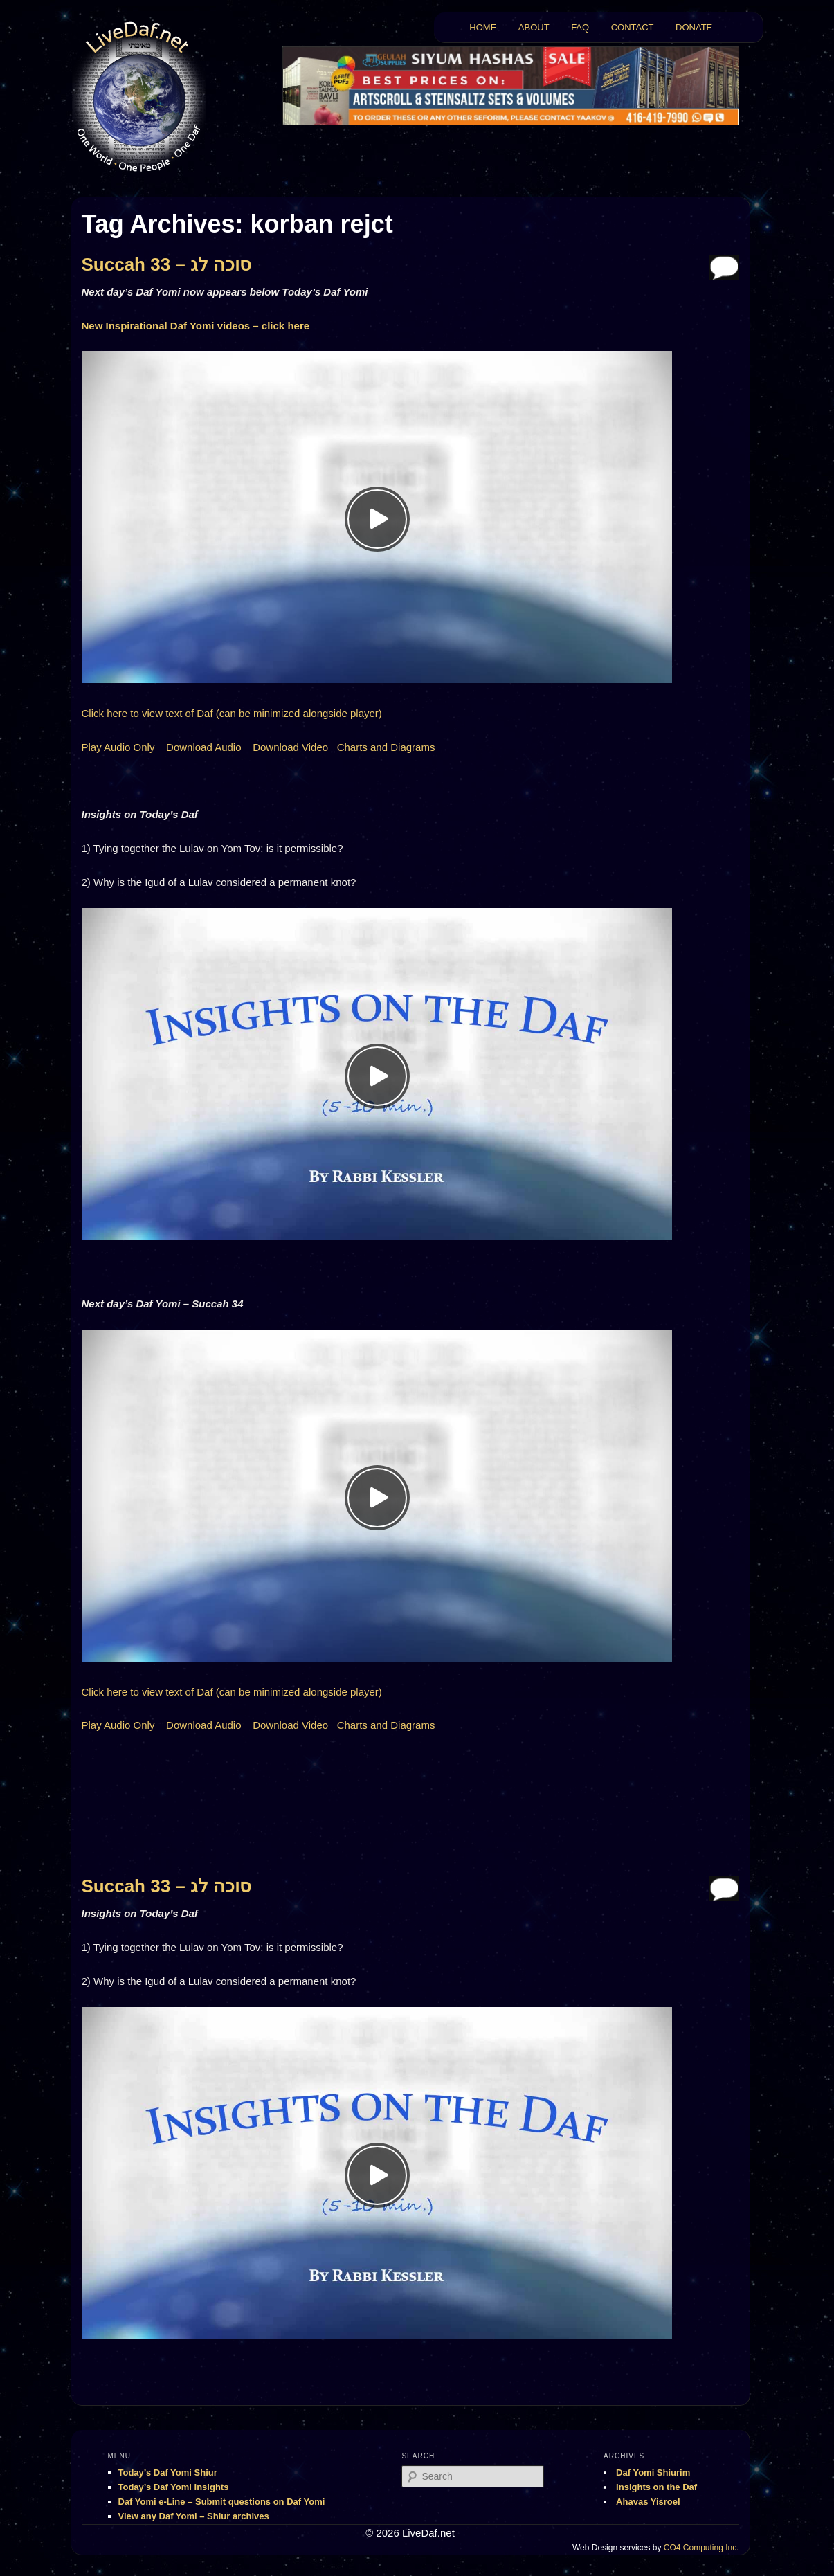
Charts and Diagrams (386, 747)
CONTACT (632, 27)
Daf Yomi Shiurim (653, 2472)
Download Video (290, 747)
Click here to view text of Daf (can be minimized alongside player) (232, 713)
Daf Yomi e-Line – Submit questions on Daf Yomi (221, 2501)
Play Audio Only (118, 747)
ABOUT (534, 27)
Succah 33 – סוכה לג (167, 264)
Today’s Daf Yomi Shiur (167, 2472)
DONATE (694, 27)
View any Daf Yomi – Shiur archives (193, 2516)
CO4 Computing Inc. (701, 2547)
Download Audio (203, 747)
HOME (482, 27)
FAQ (580, 27)
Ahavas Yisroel (648, 2501)
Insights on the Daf (656, 2487)
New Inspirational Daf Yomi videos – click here (196, 326)
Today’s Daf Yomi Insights (173, 2487)
